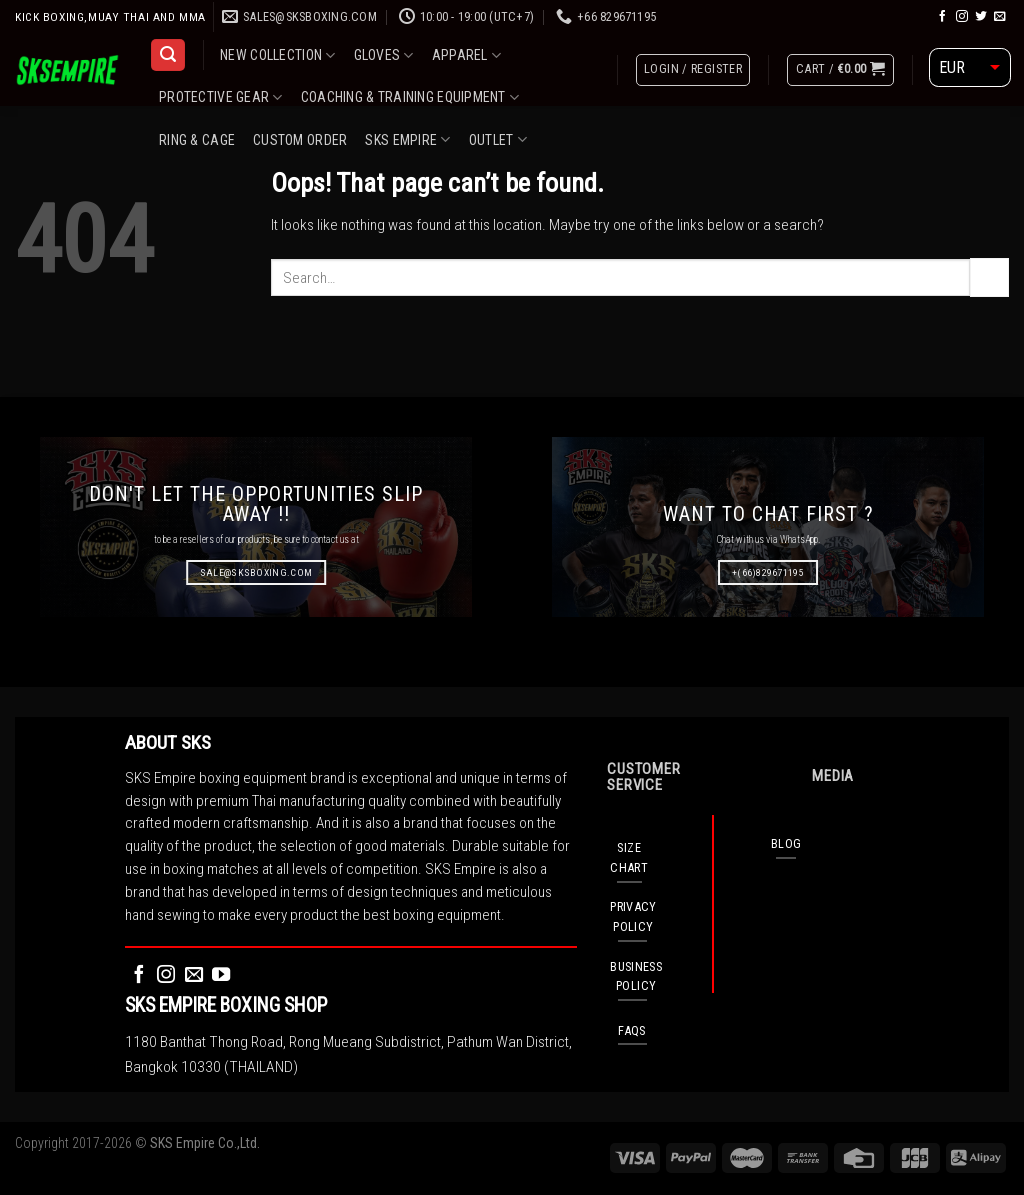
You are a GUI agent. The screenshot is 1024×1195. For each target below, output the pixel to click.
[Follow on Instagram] (962, 16)
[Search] (167, 55)
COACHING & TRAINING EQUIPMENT (410, 97)
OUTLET (498, 139)
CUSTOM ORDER (300, 140)
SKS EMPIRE (407, 139)
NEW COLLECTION (277, 55)
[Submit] (989, 277)
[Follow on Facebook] (943, 16)
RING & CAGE (197, 140)
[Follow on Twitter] (981, 16)
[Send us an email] (1000, 16)
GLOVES (384, 55)
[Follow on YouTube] (221, 975)
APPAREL (466, 55)
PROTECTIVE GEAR (221, 97)
